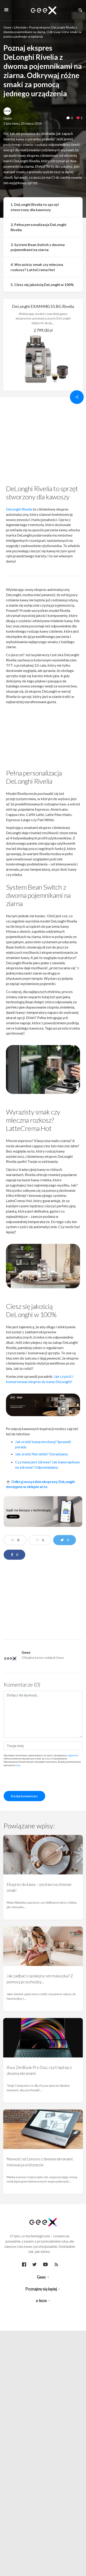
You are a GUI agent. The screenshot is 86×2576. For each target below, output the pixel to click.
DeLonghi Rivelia (19, 509)
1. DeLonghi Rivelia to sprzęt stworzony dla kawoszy (35, 207)
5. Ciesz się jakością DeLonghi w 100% (42, 284)
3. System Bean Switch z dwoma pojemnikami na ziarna (38, 247)
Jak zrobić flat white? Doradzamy (41, 1454)
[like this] (78, 118)
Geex (7, 27)
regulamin (72, 1755)
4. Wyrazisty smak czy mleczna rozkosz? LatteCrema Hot (37, 267)
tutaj (17, 1765)
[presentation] (38, 1778)
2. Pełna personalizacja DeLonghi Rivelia (38, 227)
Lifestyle (20, 27)
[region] (43, 442)
